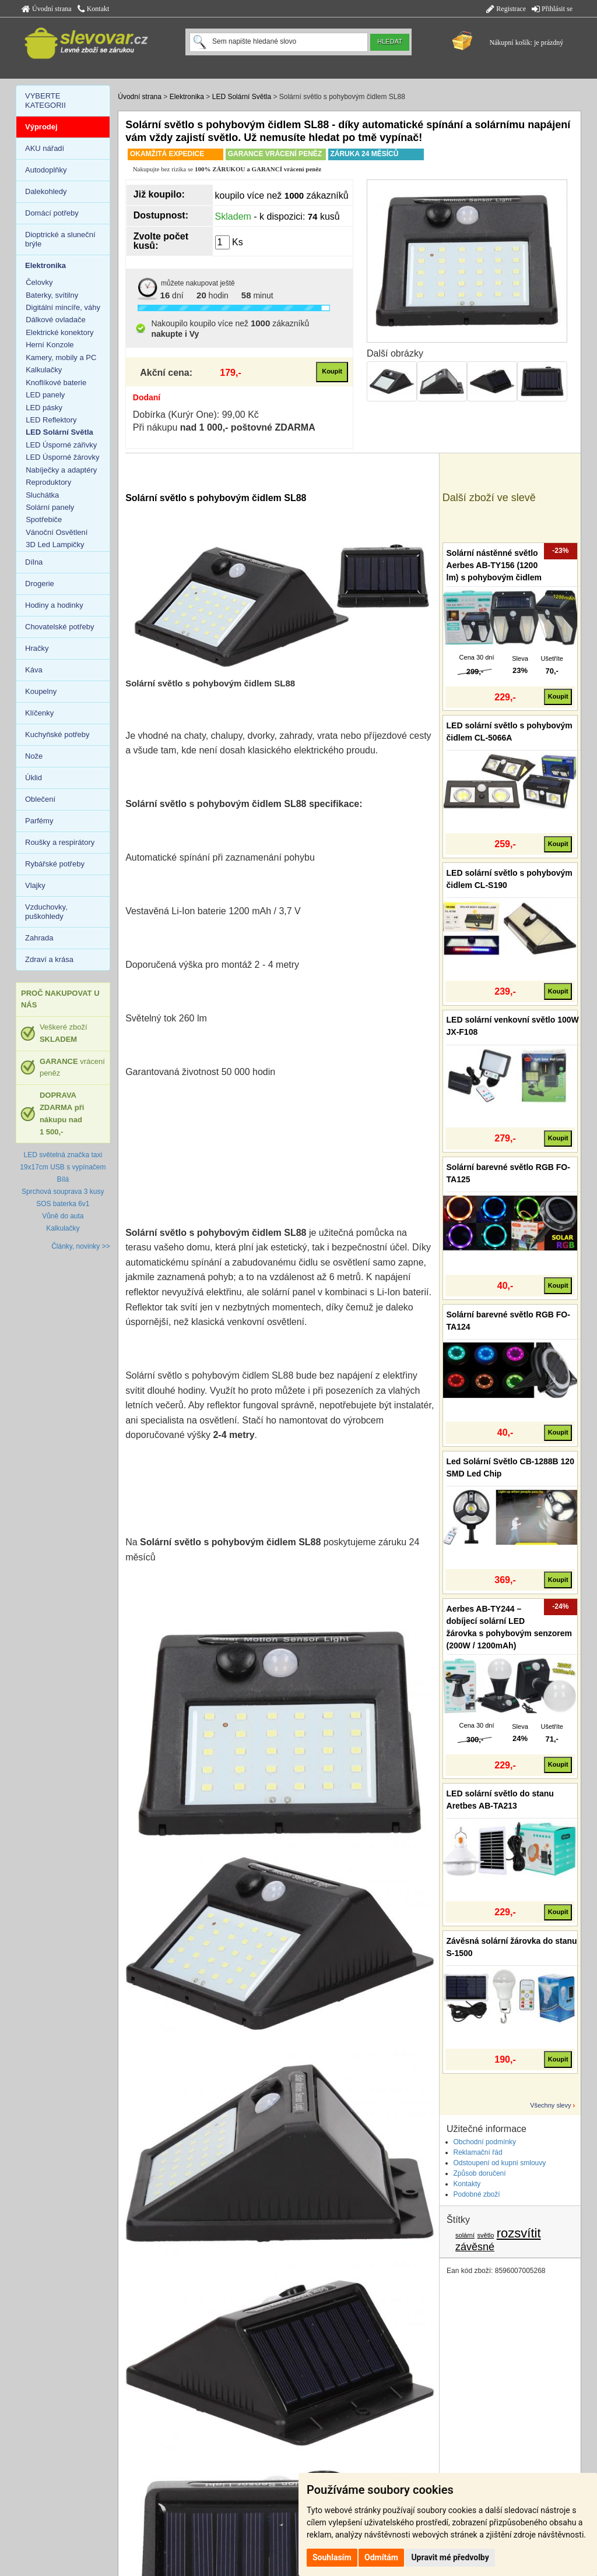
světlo (485, 2235)
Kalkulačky (44, 369)
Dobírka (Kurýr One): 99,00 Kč (196, 415)
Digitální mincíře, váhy (63, 307)
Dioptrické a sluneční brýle (60, 239)
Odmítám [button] (381, 2557)
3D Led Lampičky (55, 544)
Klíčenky (39, 713)
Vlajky (35, 885)
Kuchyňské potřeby (57, 734)
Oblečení (40, 799)
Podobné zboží (477, 2194)
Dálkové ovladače (56, 319)
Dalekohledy (46, 191)
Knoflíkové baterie (56, 382)
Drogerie (39, 583)
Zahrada (39, 937)
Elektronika (187, 97)
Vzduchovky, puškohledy (46, 912)
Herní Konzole (49, 344)
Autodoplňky (46, 169)
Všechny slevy (550, 2105)
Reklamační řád (478, 2152)
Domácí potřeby (52, 213)
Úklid (33, 777)
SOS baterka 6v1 (62, 1204)
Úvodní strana (47, 9)
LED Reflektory (51, 419)
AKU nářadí (44, 148)
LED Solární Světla (241, 97)
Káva (34, 669)
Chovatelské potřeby (59, 626)
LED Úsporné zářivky (61, 445)
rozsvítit (519, 2233)
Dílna (34, 562)
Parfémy (39, 820)
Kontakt (94, 9)
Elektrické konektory (59, 332)
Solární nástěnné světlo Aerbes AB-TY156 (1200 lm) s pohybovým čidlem (494, 565)
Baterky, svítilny (52, 295)
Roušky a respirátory (59, 842)
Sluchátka (42, 495)
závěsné (474, 2247)
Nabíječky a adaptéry (61, 470)
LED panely (45, 394)
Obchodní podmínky (485, 2142)
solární (465, 2235)
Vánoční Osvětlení (56, 532)
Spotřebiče (44, 519)
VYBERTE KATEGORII (45, 100)
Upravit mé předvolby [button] (450, 2557)
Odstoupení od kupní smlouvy (500, 2163)
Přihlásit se (552, 9)
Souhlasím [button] (332, 2557)
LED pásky (44, 407)
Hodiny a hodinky (54, 605)
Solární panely (50, 507)
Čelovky (39, 282)
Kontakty (467, 2184)
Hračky (36, 648)
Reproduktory (48, 482)
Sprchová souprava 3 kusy (63, 1191)
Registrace (506, 9)
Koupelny (41, 691)
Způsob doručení (480, 2173)
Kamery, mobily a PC (61, 357)
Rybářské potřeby (55, 863)
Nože (34, 756)
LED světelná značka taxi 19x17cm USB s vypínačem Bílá (63, 1167)
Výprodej (41, 126)
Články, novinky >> (80, 1246)
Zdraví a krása (49, 959)
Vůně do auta (62, 1216)
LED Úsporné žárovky (62, 457)
